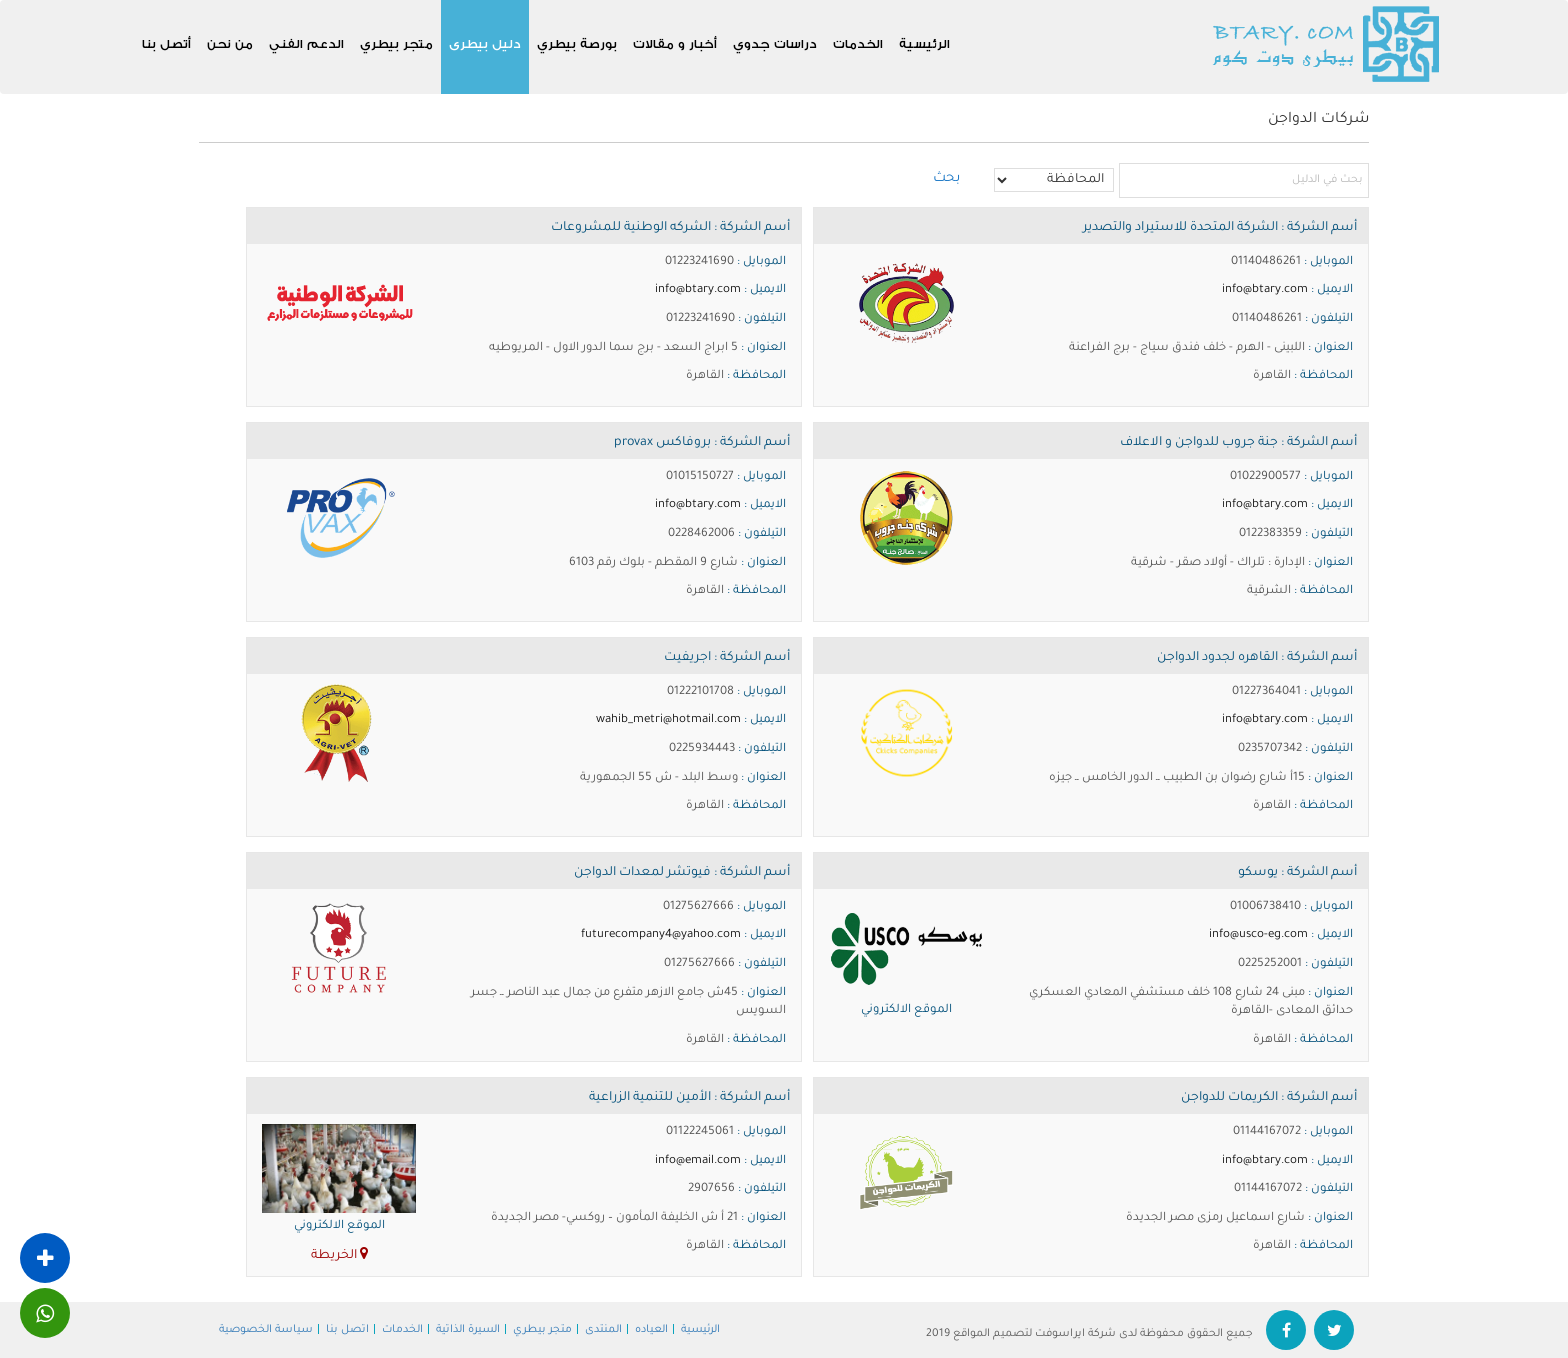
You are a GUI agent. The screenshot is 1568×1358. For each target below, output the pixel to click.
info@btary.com (1265, 290)
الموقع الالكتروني (906, 1010)
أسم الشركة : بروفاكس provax (702, 443)
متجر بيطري (396, 43)
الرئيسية (924, 43)
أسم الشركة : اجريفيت (727, 658)
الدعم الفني (306, 43)
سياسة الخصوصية (266, 1330)
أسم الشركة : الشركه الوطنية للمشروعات (670, 228)
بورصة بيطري (577, 43)
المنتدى (603, 1330)
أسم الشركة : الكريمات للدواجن (1269, 1098)
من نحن (230, 43)
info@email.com (698, 1161)
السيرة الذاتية (468, 1330)
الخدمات (858, 43)
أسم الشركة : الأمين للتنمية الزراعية (689, 1098)
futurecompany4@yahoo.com (661, 935)
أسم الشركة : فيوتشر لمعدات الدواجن (682, 873)
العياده (651, 1330)
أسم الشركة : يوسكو (1297, 873)
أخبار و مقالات (675, 43)
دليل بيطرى (485, 43)
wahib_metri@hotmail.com (668, 720)
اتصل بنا (347, 1330)
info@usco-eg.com (1258, 935)
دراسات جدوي (775, 43)
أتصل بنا (166, 43)
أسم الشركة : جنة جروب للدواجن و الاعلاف (1238, 443)
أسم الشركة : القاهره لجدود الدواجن (1257, 658)
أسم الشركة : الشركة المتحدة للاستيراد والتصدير (1220, 228)
